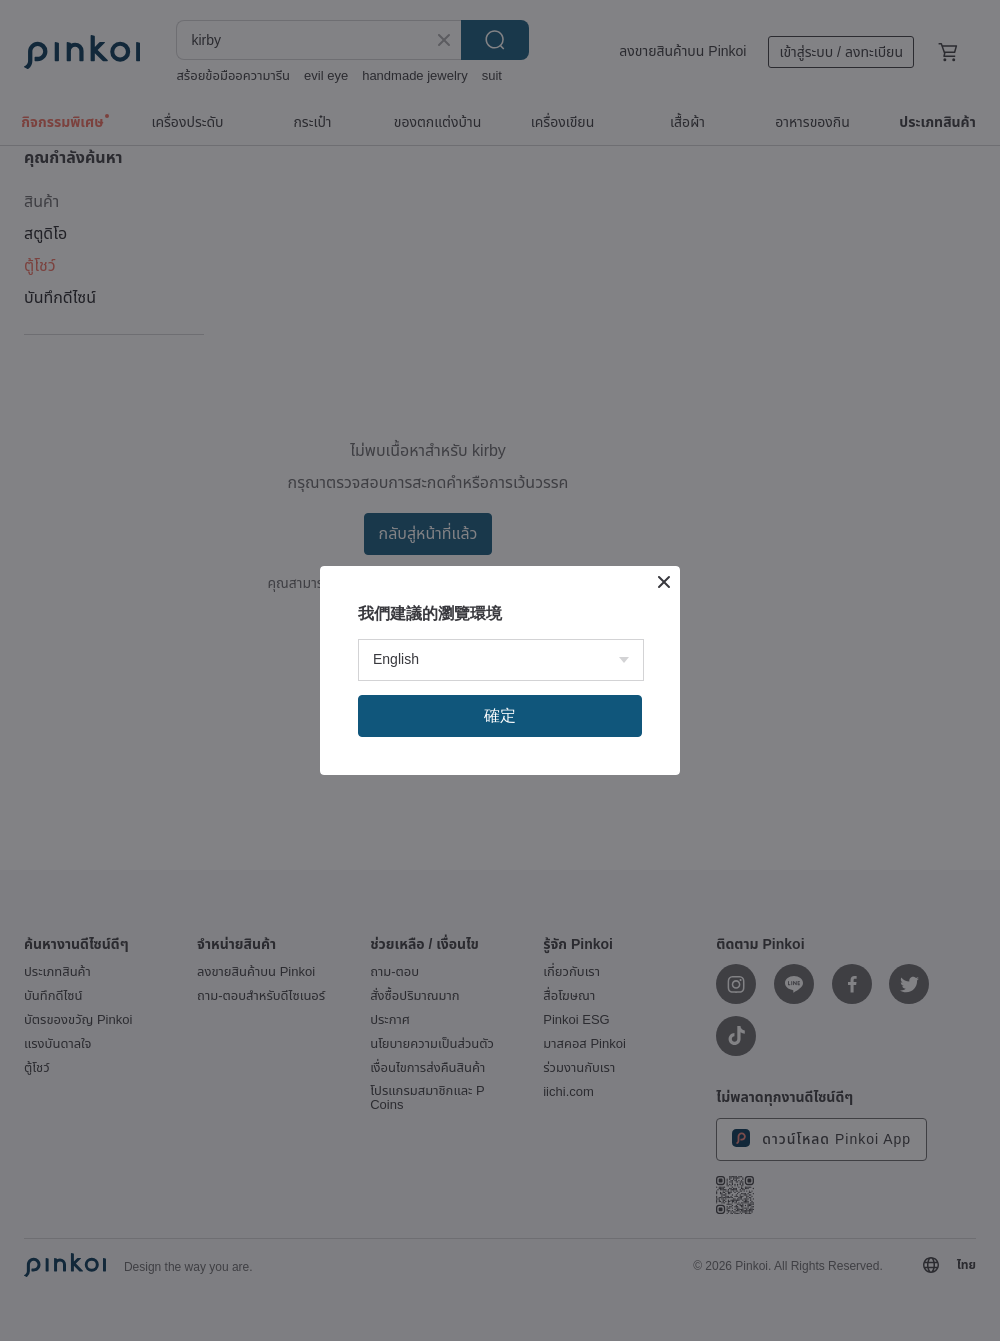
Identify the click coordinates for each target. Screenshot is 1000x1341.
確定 (500, 715)
